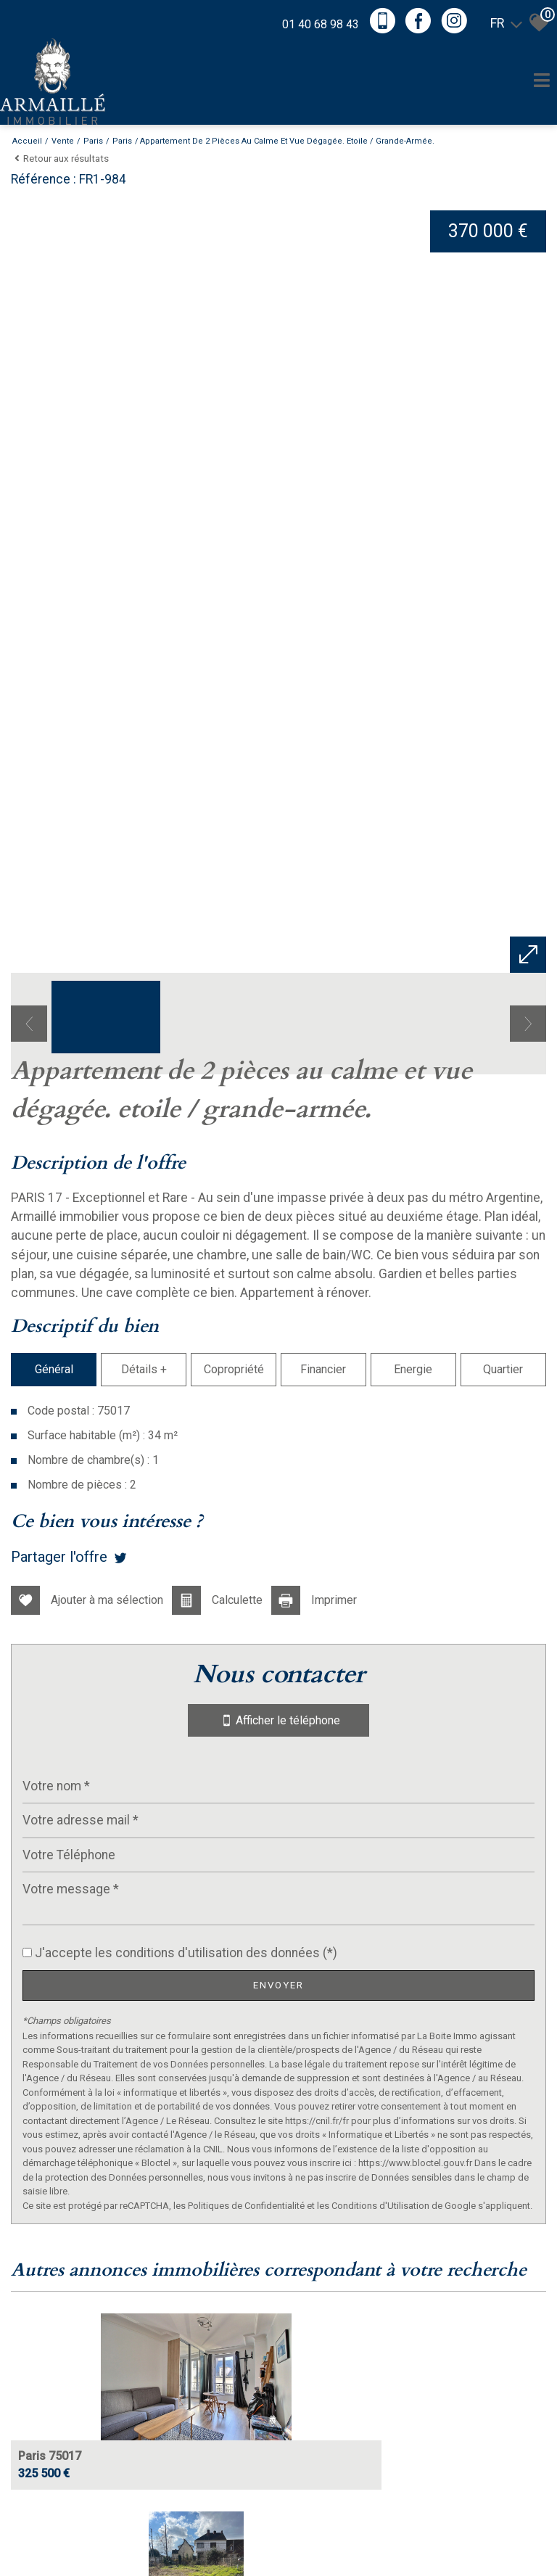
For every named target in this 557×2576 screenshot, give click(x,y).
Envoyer (278, 2495)
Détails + (143, 1934)
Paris (93, 141)
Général (52, 1934)
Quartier (504, 1934)
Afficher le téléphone (278, 2231)
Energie (414, 1934)
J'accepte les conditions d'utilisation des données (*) (186, 2463)
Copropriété (233, 1934)
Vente (62, 141)
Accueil (27, 141)
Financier (324, 1934)
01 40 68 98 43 (312, 22)
